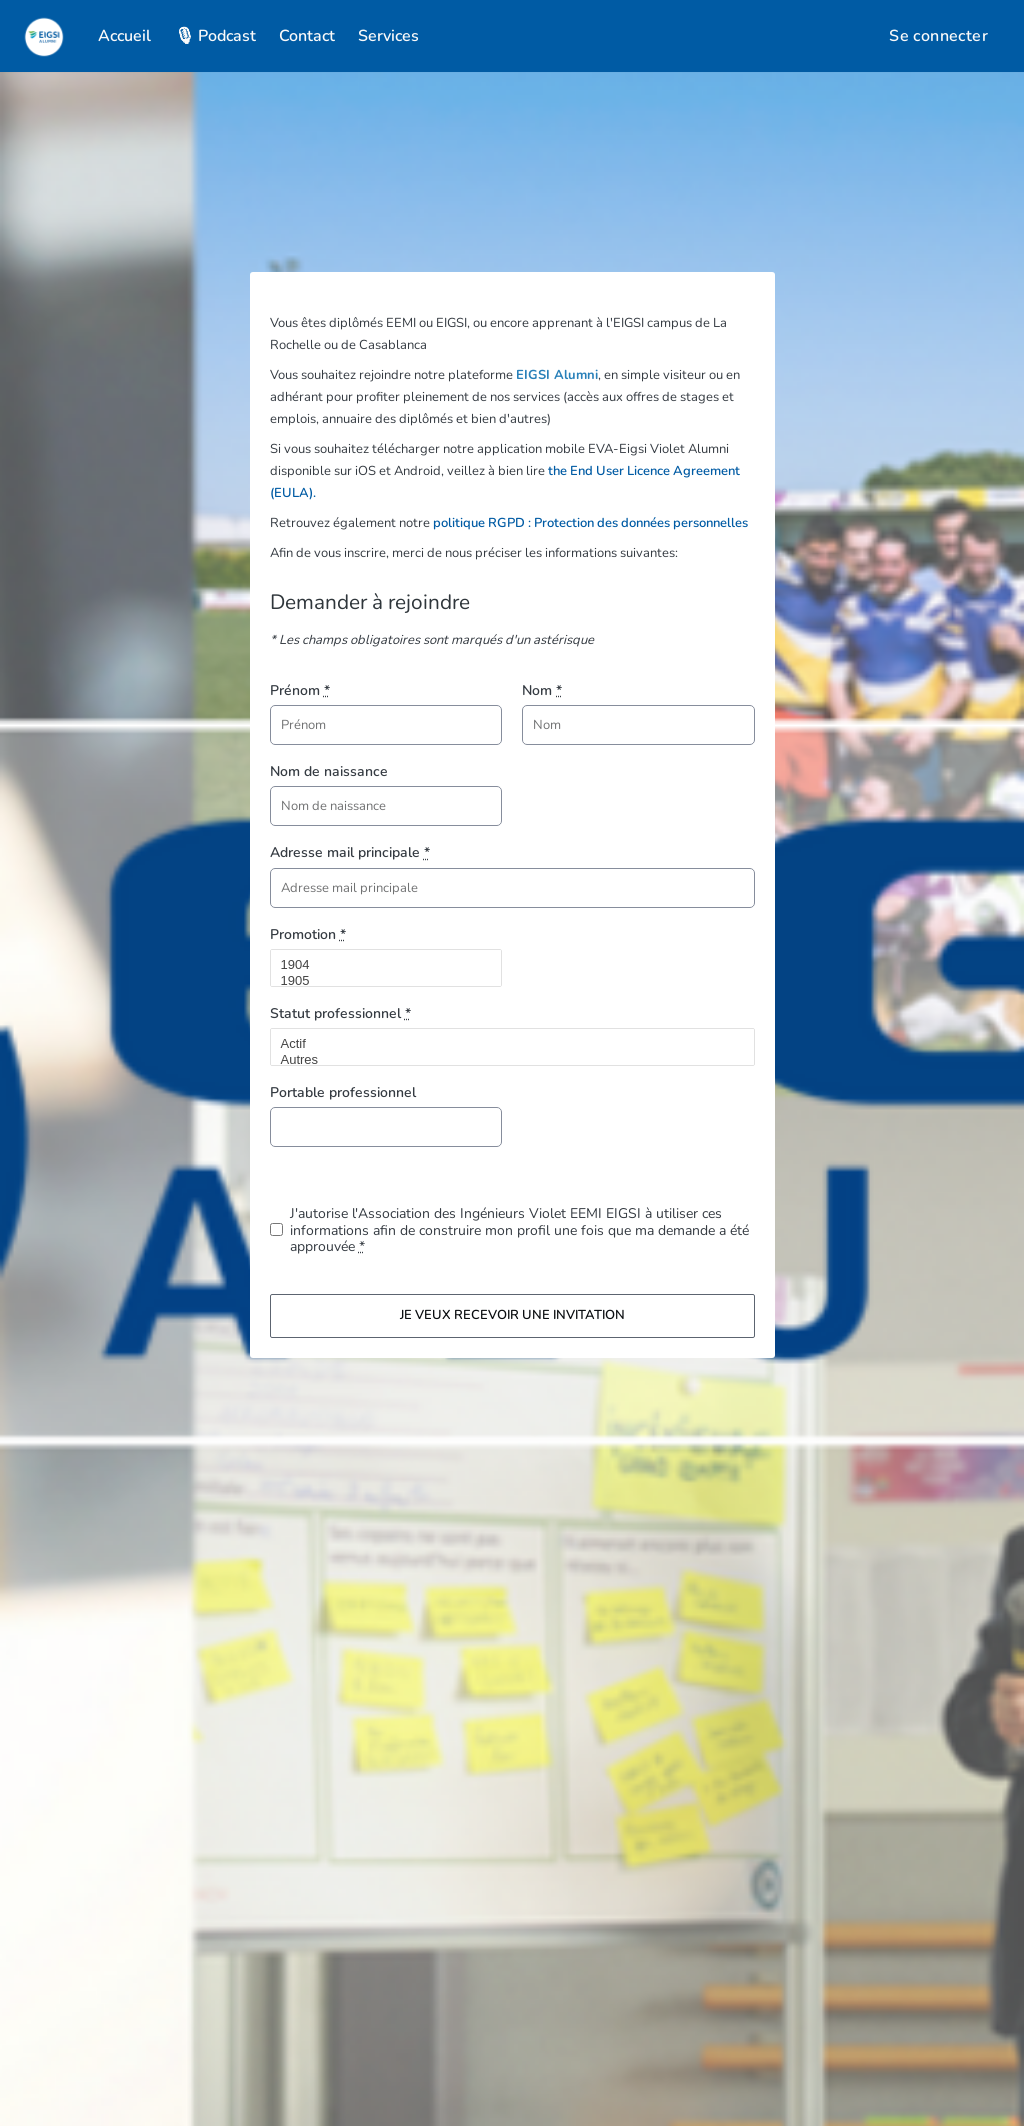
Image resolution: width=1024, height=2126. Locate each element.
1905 (378, 981)
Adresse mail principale (350, 852)
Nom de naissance (329, 771)
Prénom (300, 690)
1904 (378, 965)
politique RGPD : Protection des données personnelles (590, 523)
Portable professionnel (343, 1092)
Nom (542, 690)
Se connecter (938, 36)
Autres (504, 1060)
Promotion (308, 934)
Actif (504, 1044)
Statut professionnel (340, 1013)
